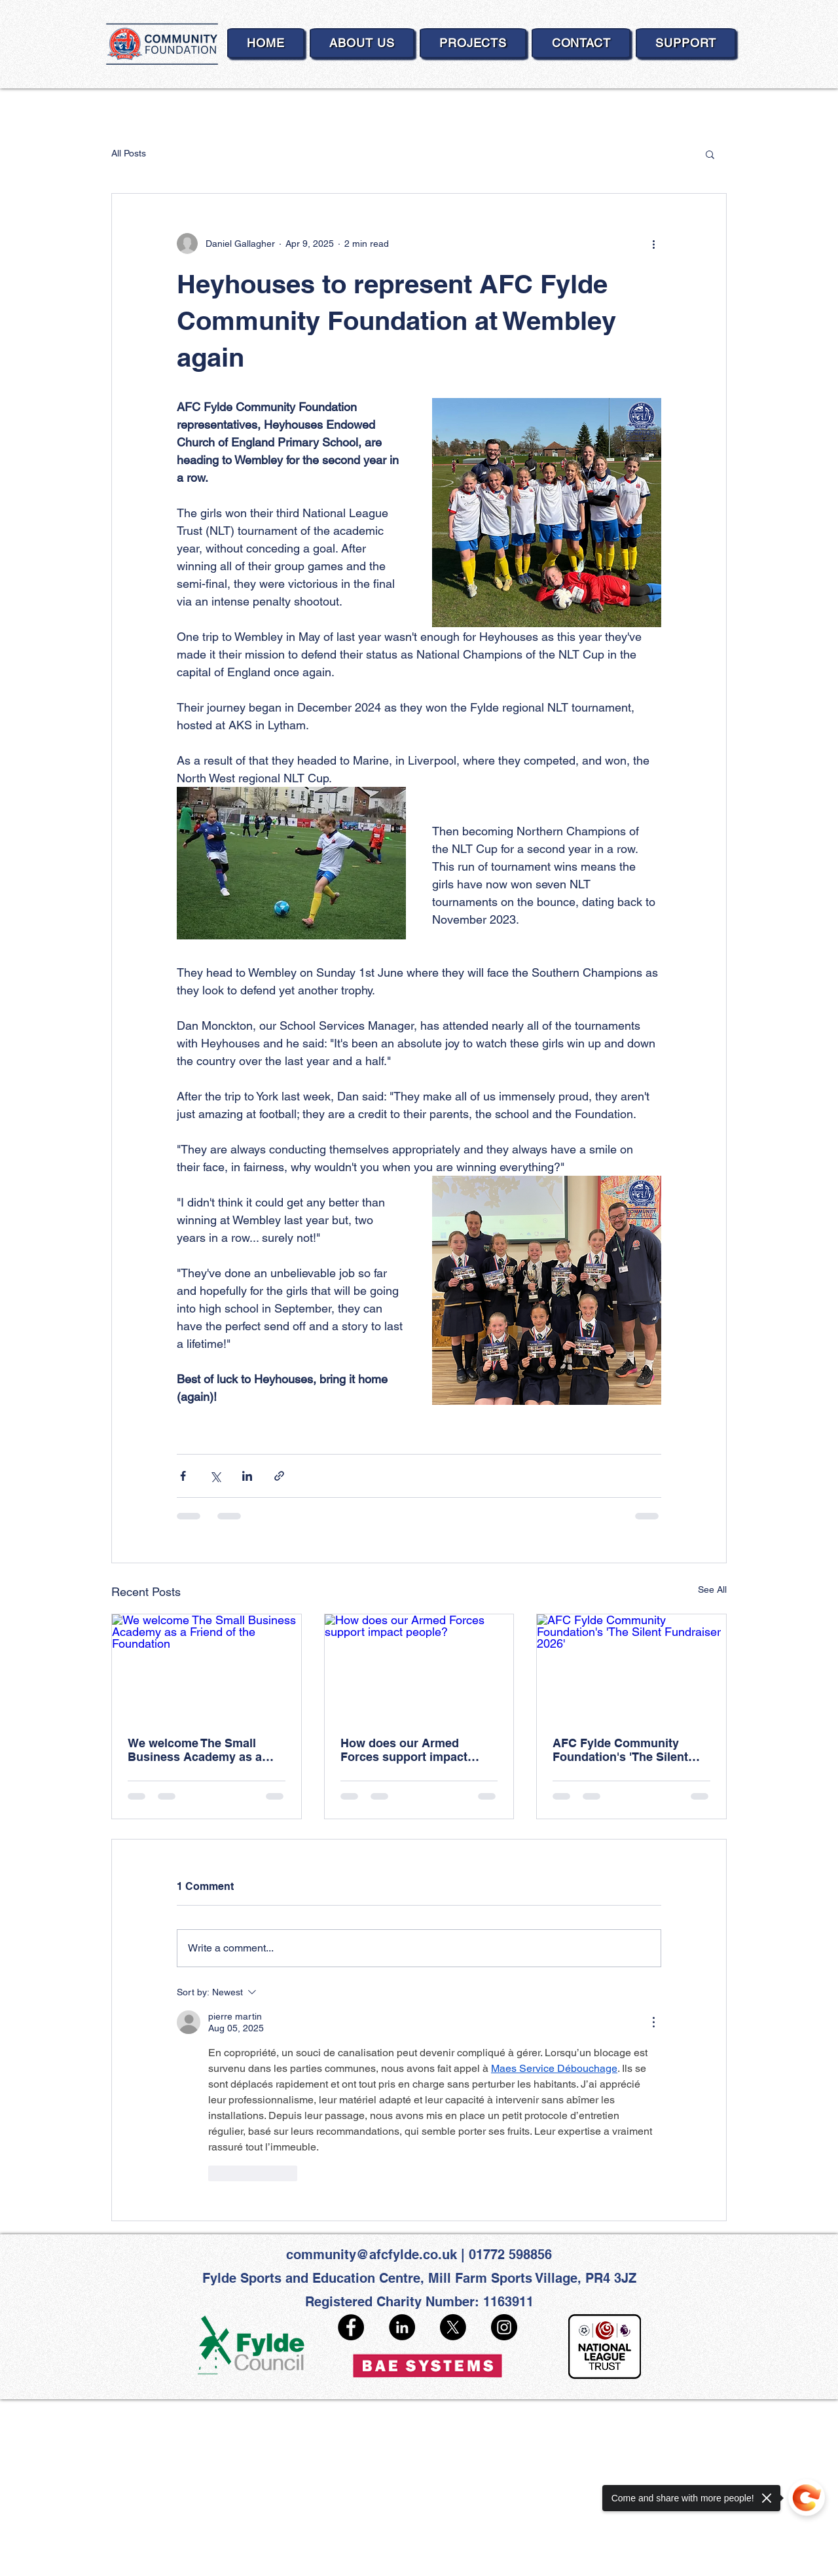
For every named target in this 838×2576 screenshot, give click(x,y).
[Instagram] (504, 2327)
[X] (453, 2327)
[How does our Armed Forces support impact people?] (419, 1667)
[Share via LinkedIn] (247, 1476)
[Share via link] (279, 1476)
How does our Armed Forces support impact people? (403, 1750)
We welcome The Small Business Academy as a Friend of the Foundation (197, 1750)
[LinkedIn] (402, 2327)
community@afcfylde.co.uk (371, 2254)
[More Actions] (653, 2022)
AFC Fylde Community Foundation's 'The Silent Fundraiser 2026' (620, 1750)
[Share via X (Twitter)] (215, 1476)
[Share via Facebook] (183, 1476)
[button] (710, 154)
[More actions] (653, 243)
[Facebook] (351, 2327)
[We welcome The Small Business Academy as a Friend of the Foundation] (206, 1667)
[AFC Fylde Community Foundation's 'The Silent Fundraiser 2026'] (631, 1667)
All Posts (128, 153)
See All (712, 1589)
